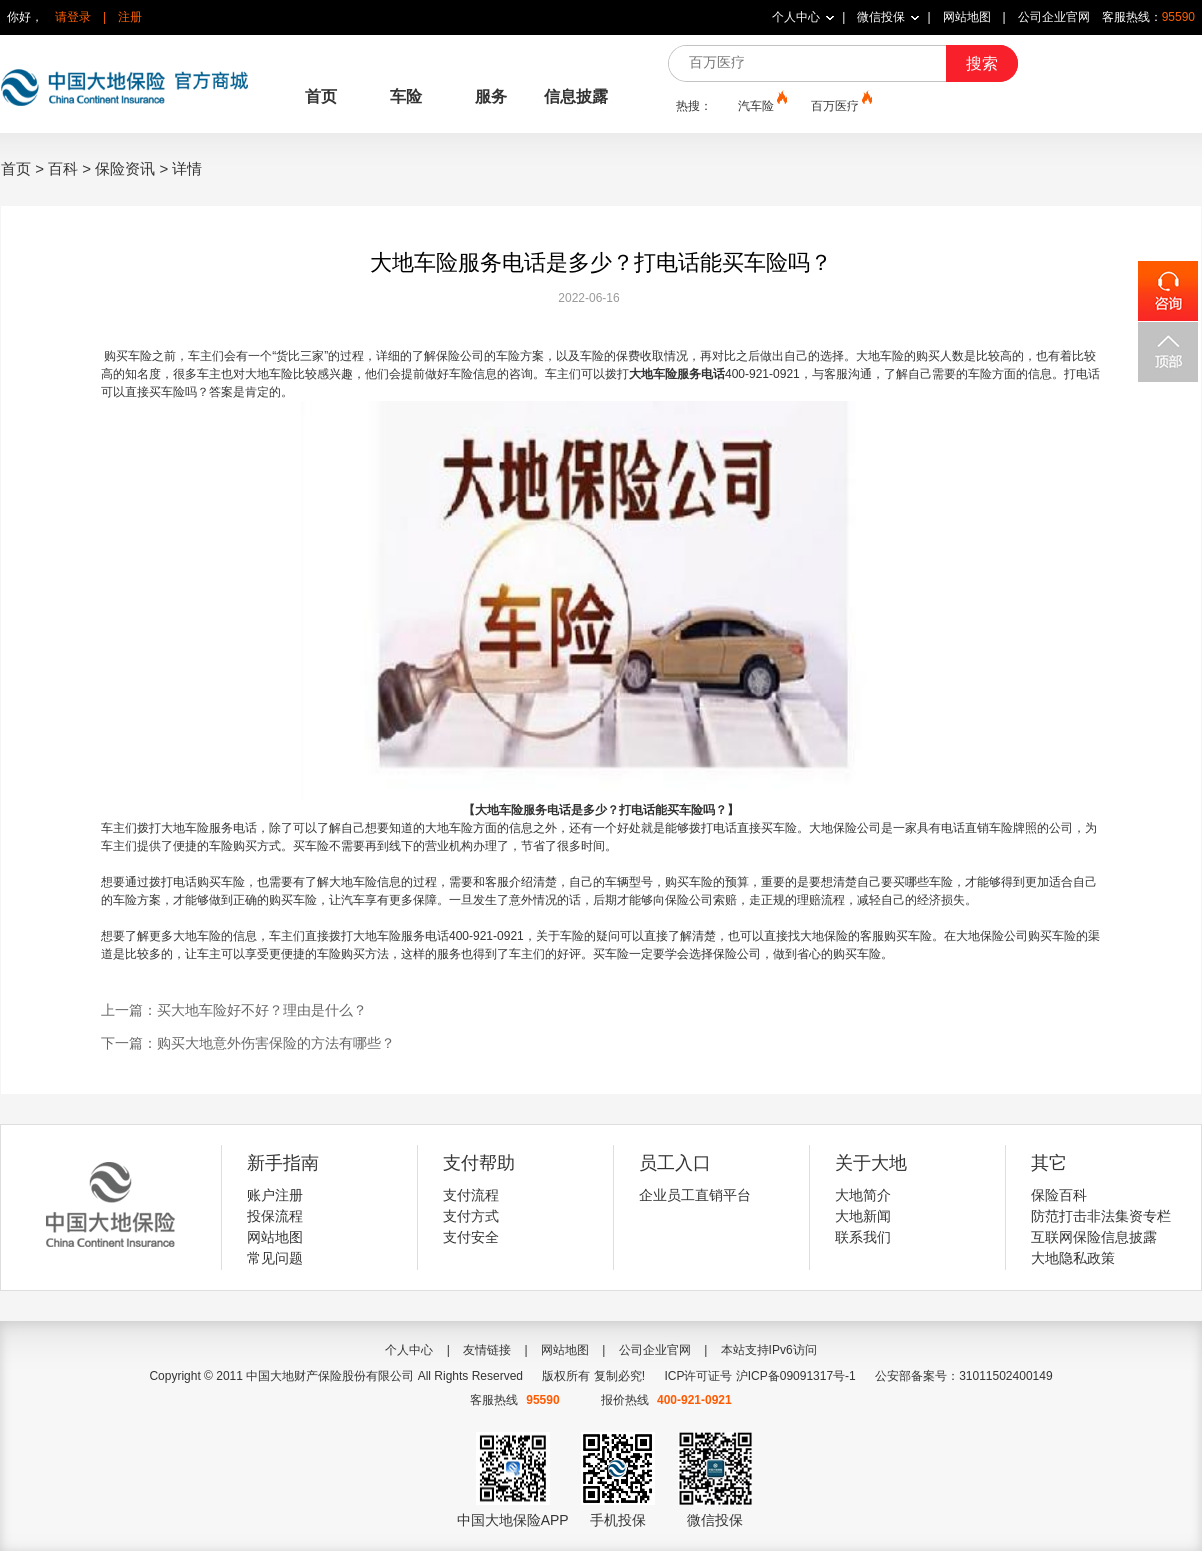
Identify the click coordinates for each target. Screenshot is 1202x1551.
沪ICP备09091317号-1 (796, 1376)
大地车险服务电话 (209, 828)
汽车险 (761, 105)
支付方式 (471, 1216)
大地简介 (863, 1195)
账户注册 (275, 1195)
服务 (491, 96)
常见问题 (275, 1258)
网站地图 (967, 17)
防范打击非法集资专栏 (1101, 1216)
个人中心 (796, 17)
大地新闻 (863, 1216)
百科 (63, 168)
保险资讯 (125, 168)
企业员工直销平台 (695, 1195)
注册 (130, 17)
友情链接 (487, 1350)
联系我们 (863, 1237)
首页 (321, 96)
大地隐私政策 (1073, 1258)
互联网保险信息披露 (1094, 1237)
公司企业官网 (1054, 17)
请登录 (73, 17)
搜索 (982, 63)
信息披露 (576, 96)
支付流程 (471, 1195)
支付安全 (471, 1237)
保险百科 (1059, 1195)
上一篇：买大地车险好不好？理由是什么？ (234, 1010)
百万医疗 (840, 105)
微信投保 (881, 17)
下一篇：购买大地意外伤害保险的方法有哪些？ (248, 1043)
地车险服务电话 (407, 936)
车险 (406, 96)
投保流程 (275, 1216)
